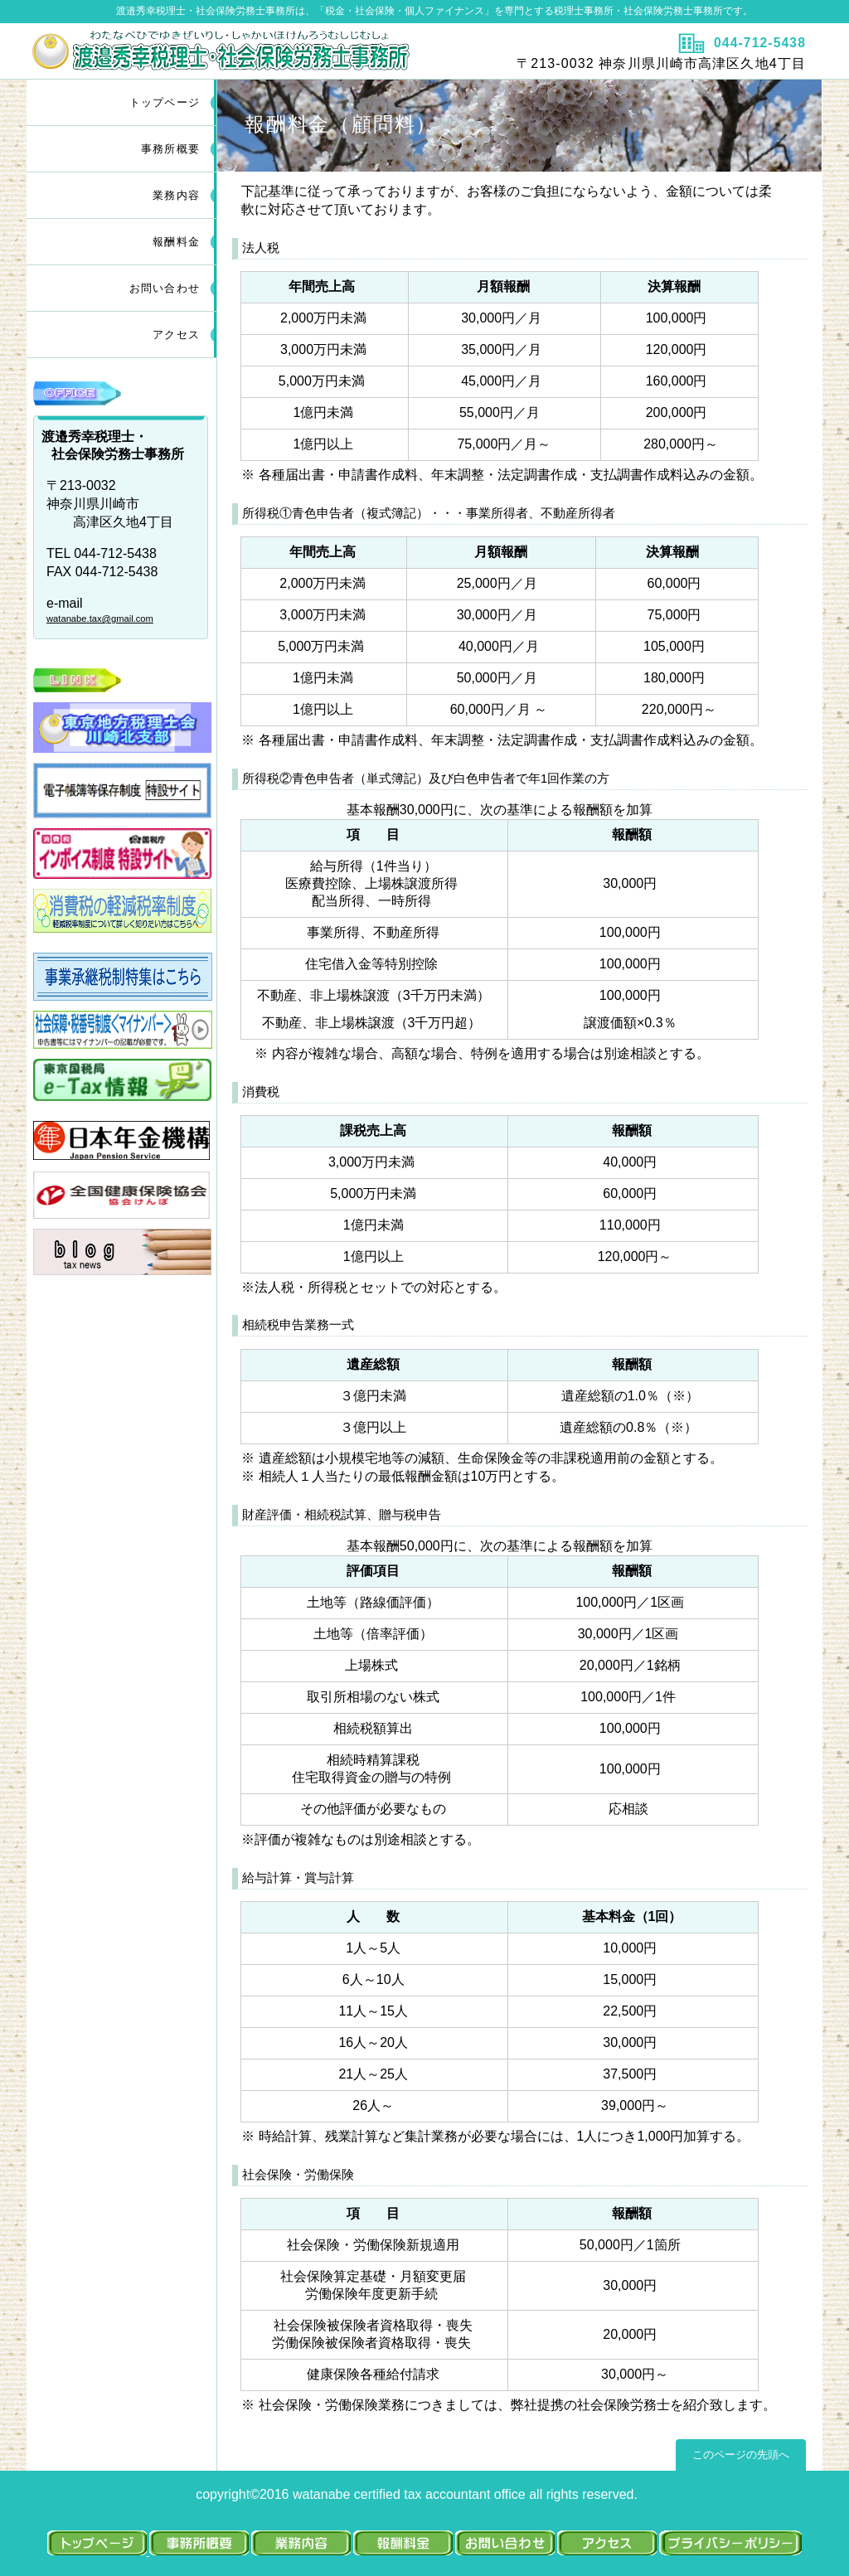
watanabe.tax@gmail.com (99, 618)
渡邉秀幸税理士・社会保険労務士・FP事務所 (223, 50)
